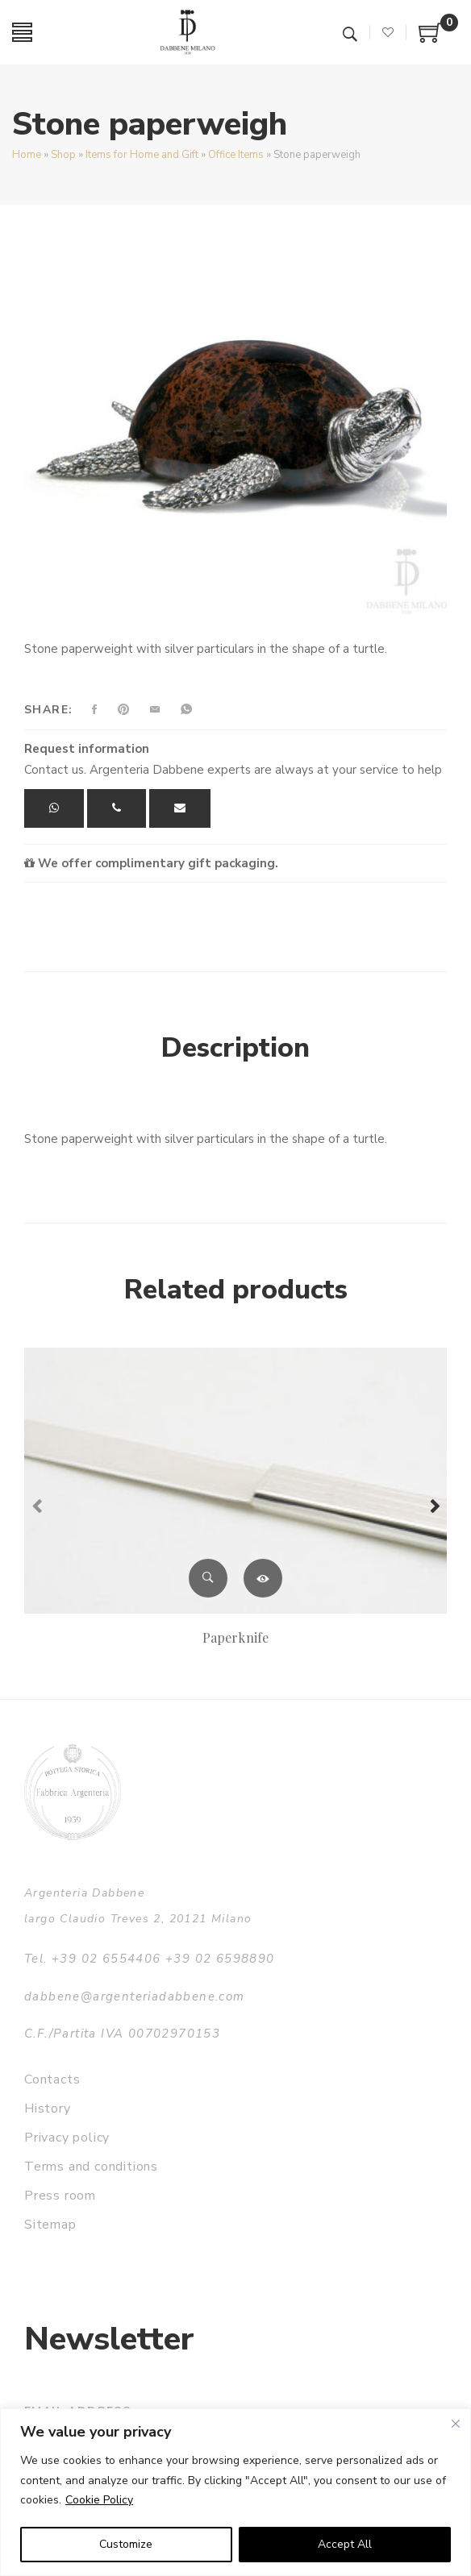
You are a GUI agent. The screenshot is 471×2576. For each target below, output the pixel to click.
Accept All (345, 2544)
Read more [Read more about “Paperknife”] (263, 1578)
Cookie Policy (99, 2499)
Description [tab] (235, 1047)
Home (26, 154)
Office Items (236, 154)
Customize (125, 2544)
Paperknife (235, 1637)
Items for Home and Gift (141, 154)
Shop (63, 154)
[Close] (456, 2424)
